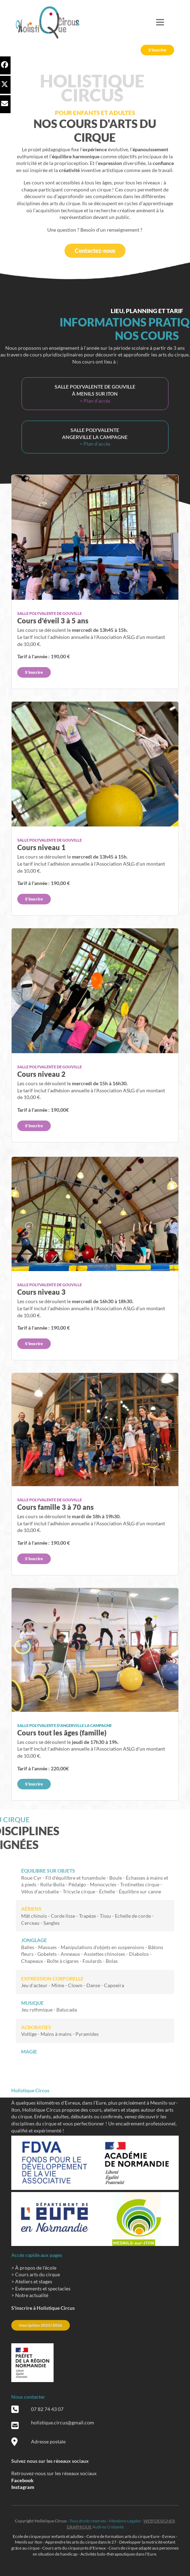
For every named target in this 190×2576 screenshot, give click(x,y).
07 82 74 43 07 (47, 2409)
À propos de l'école (35, 2268)
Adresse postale (48, 2441)
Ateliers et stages (33, 2281)
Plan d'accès (97, 401)
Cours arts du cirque (37, 2274)
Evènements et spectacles (43, 2288)
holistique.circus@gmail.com (62, 2422)
